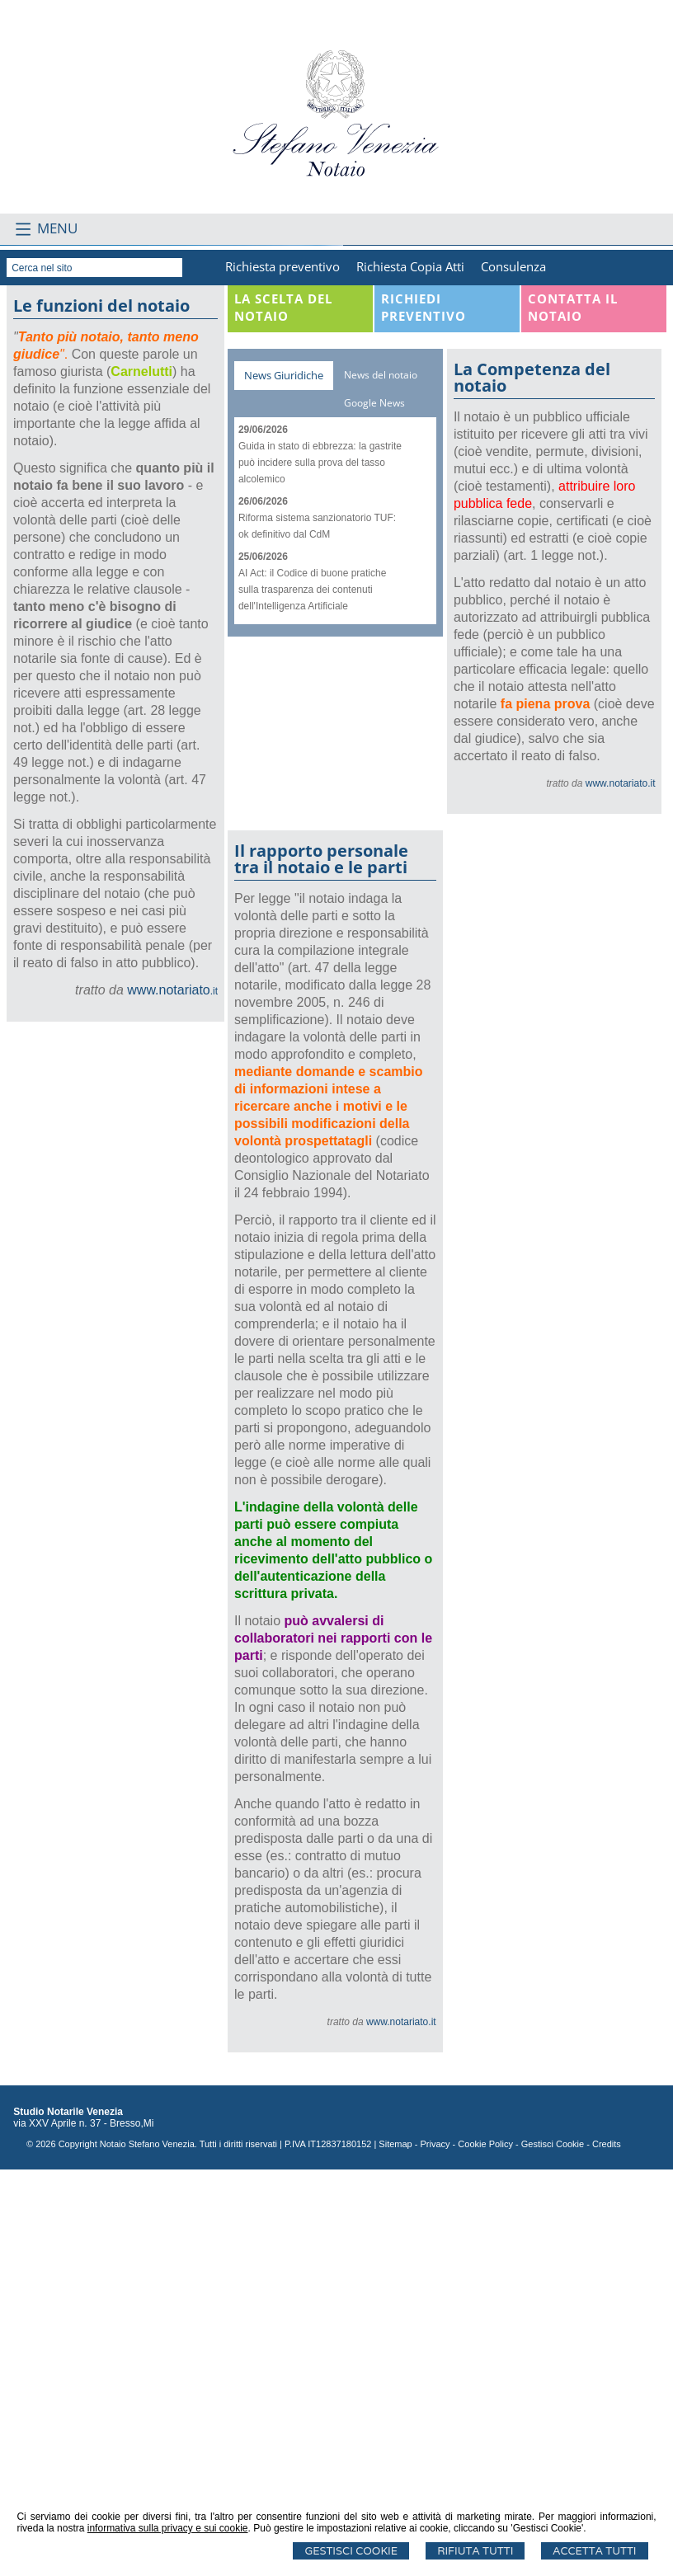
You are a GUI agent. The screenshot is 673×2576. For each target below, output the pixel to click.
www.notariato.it (621, 1190)
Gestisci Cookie (351, 2551)
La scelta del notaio (283, 714)
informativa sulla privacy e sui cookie (167, 2528)
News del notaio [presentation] (380, 781)
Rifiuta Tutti (475, 2551)
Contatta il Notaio (573, 714)
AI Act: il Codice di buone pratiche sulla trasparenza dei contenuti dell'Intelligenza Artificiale (312, 996)
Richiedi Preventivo (423, 714)
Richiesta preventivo (282, 673)
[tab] (283, 782)
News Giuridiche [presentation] (283, 781)
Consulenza (513, 673)
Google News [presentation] (374, 809)
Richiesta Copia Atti (410, 673)
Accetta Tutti (594, 2551)
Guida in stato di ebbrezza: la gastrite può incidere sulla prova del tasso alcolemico (320, 869)
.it (172, 1397)
